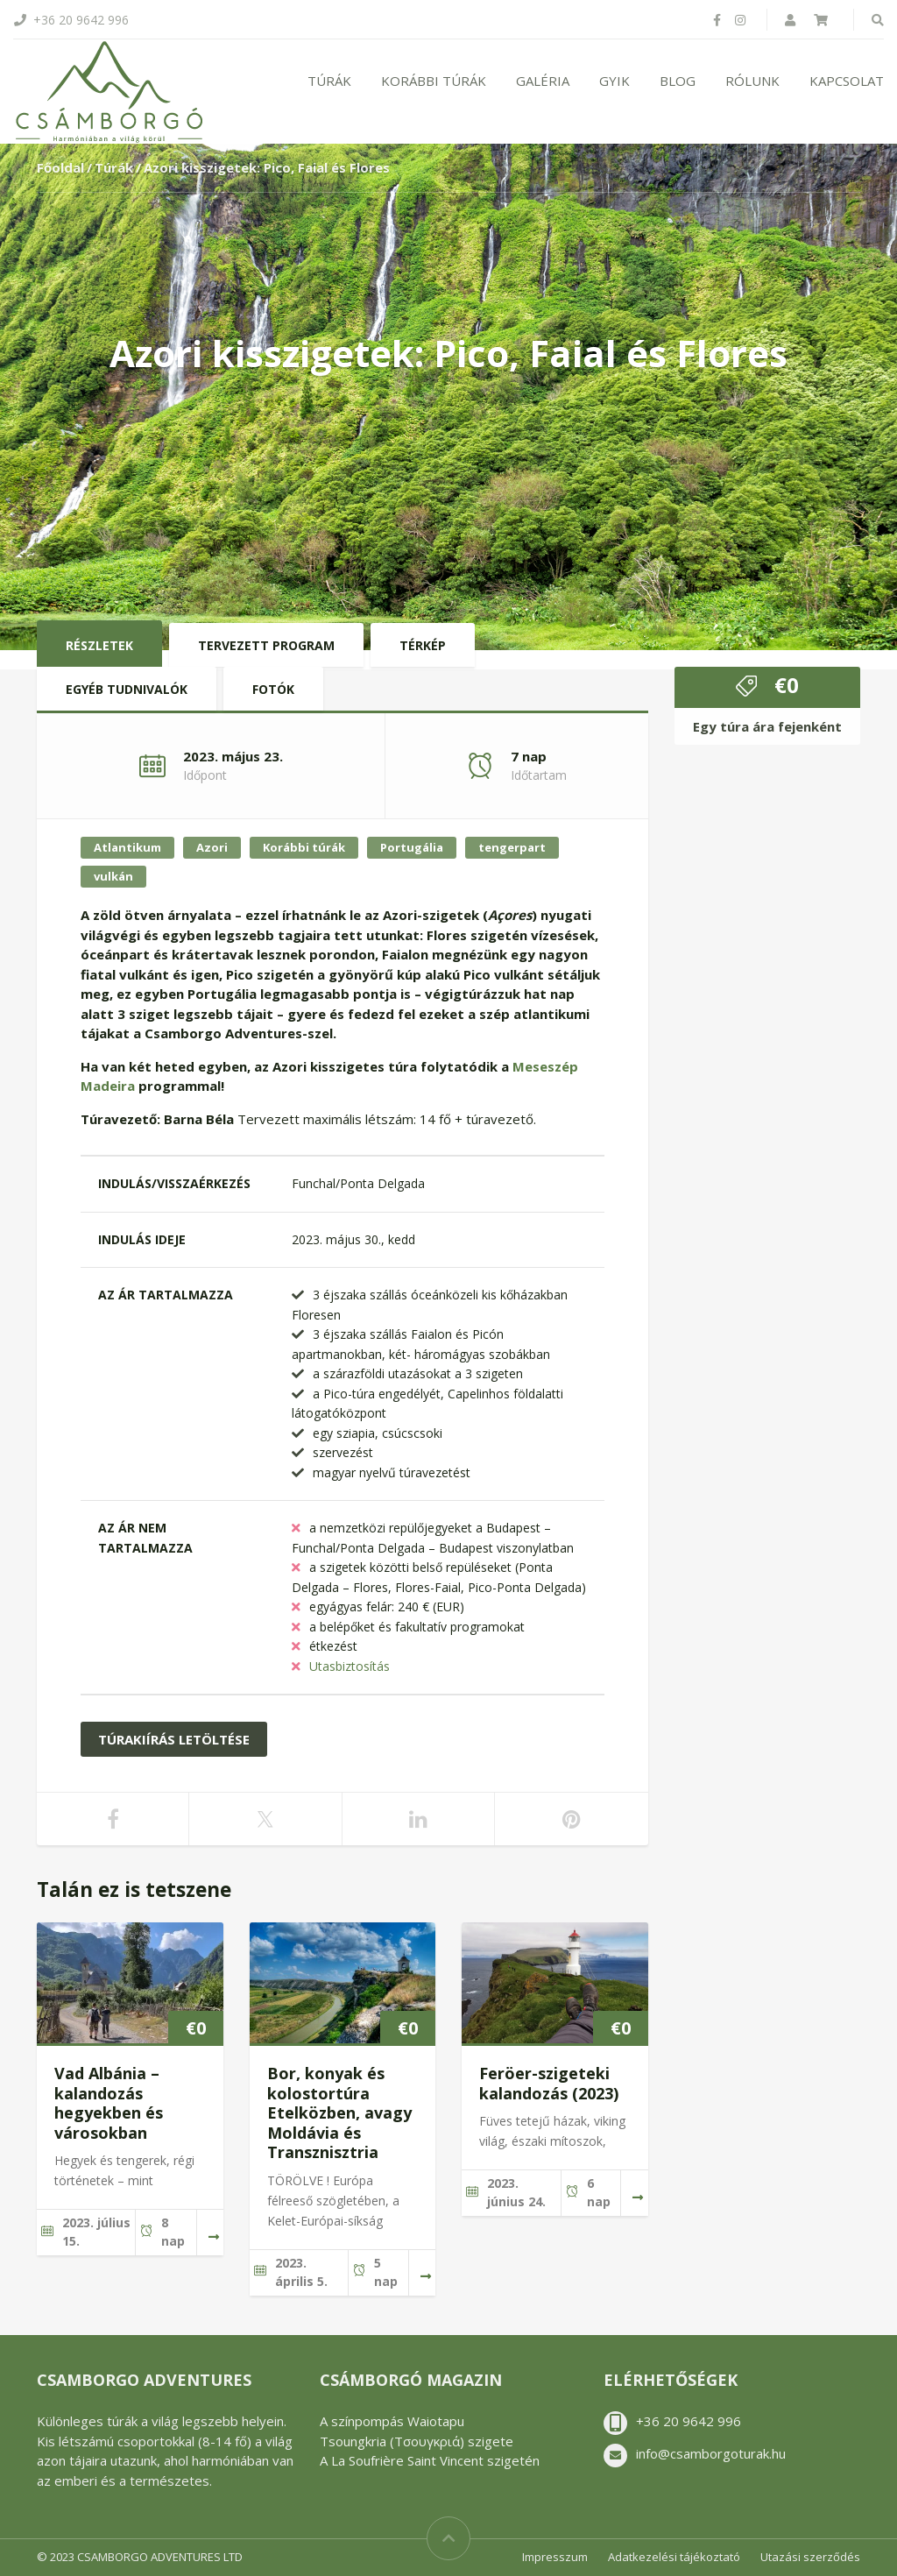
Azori (212, 847)
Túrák (329, 80)
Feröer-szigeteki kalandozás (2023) (548, 2083)
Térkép (422, 645)
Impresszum (555, 2557)
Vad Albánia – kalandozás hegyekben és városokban (108, 2103)
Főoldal (60, 167)
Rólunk (752, 80)
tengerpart (512, 847)
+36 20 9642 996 (688, 2421)
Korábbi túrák (433, 80)
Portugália (411, 847)
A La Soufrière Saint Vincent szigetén (430, 2460)
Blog (678, 80)
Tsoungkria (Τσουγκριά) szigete (416, 2441)
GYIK (614, 80)
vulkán (113, 876)
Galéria (542, 80)
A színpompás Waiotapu (392, 2421)
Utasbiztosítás (349, 1666)
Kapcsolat (846, 80)
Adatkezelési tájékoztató (674, 2557)
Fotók (273, 689)
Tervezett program (266, 645)
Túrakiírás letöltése (174, 1739)
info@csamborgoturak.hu (711, 2453)
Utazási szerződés (810, 2557)
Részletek (99, 645)
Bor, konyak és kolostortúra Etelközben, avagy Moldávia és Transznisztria (339, 2112)
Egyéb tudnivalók (126, 689)
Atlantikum (127, 847)
